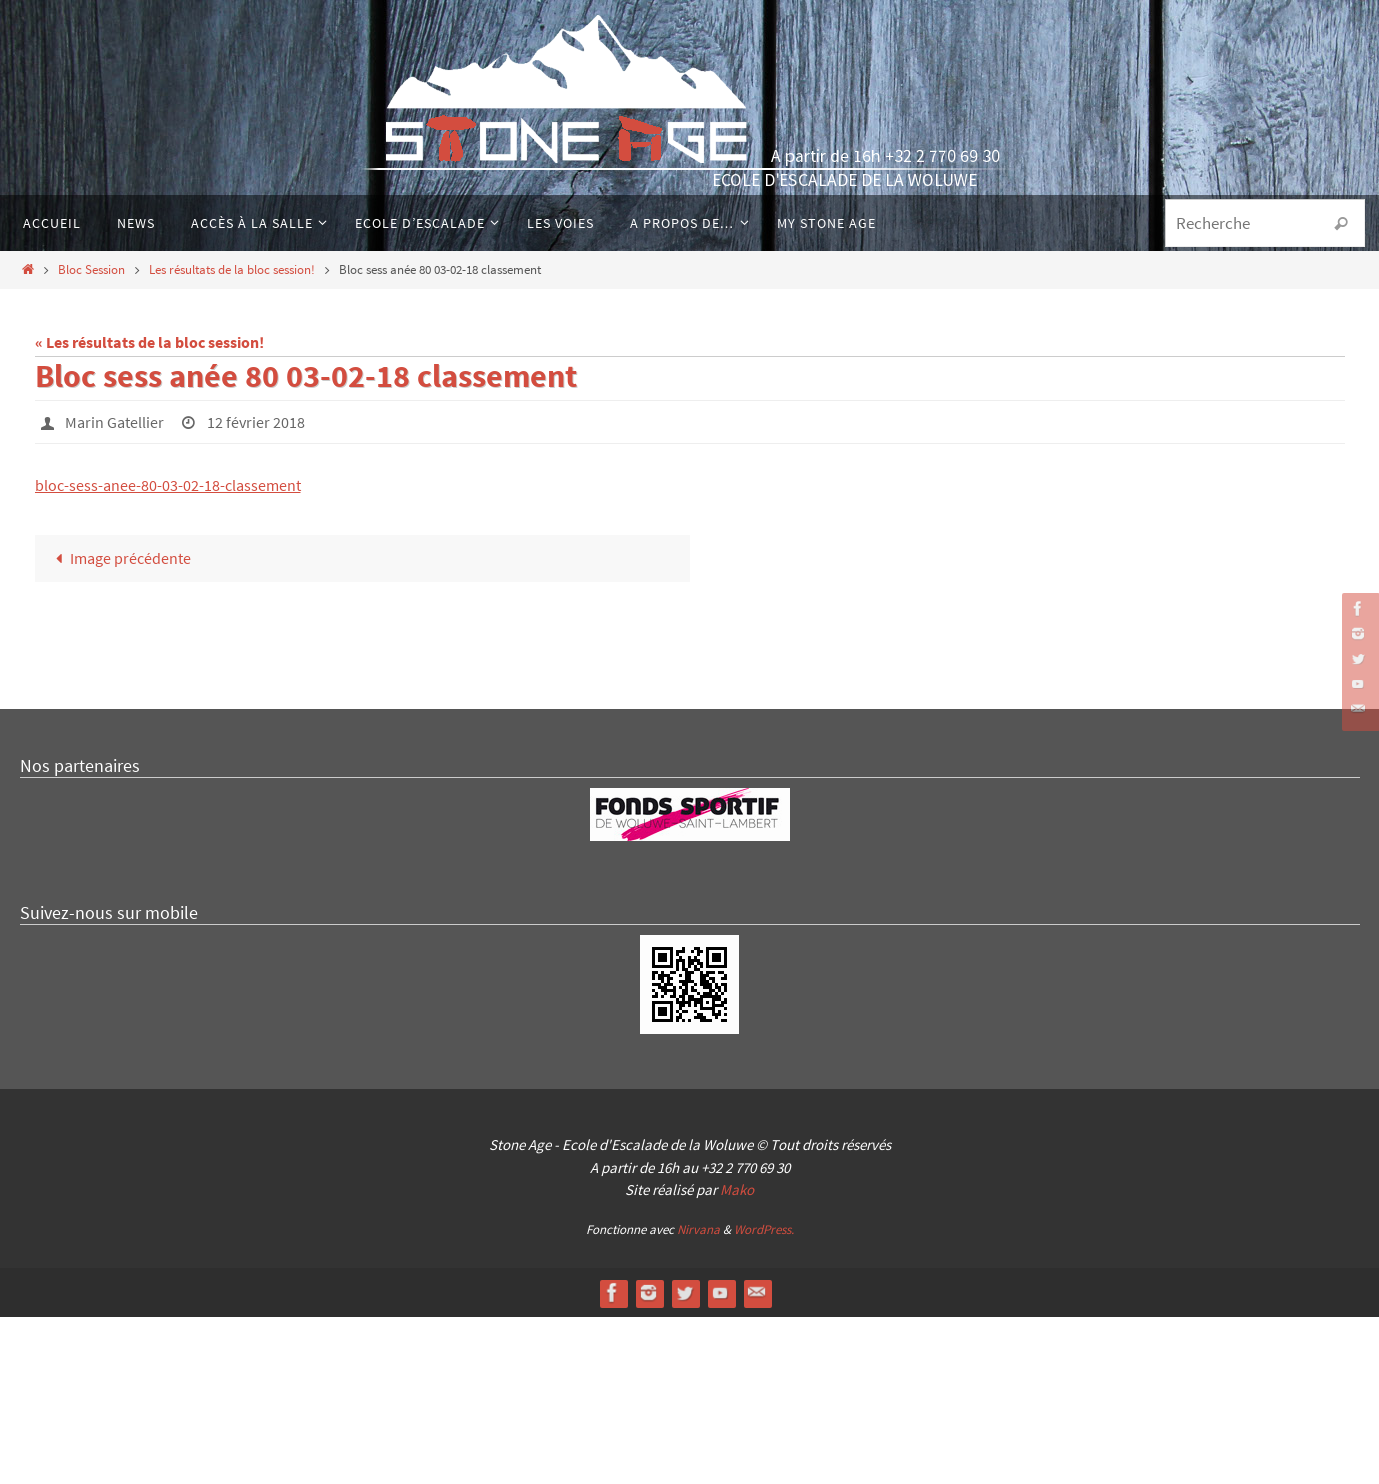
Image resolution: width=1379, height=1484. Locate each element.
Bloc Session (91, 269)
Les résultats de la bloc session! (232, 269)
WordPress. (764, 1396)
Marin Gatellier (114, 422)
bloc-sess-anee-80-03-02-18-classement (168, 485)
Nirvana (698, 1396)
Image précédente (119, 558)
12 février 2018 (256, 422)
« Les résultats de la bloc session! (149, 342)
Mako (737, 1357)
